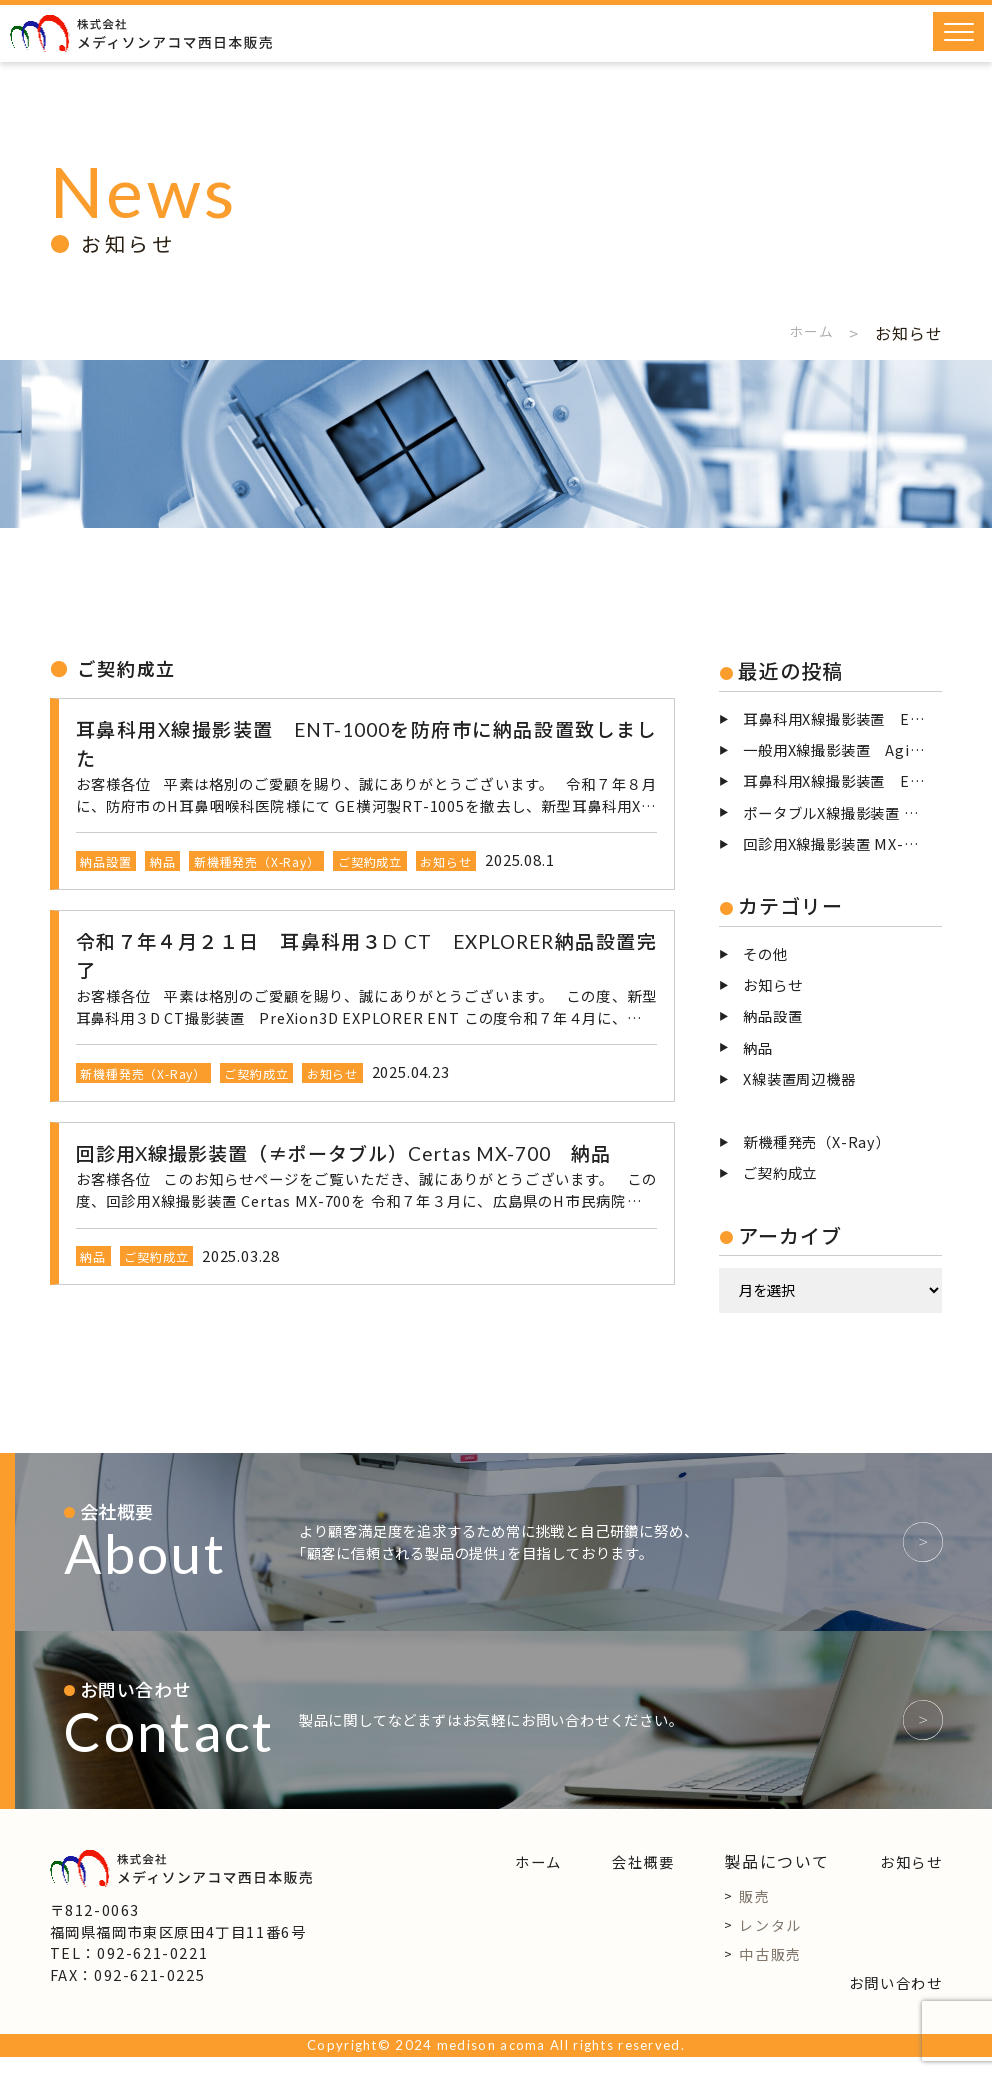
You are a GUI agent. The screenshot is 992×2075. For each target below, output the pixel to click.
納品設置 (772, 1015)
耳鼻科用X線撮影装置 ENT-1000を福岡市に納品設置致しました (842, 718)
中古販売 (770, 1972)
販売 (754, 1914)
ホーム (808, 333)
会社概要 (643, 1879)
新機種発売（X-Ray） (817, 1141)
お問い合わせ (896, 2000)
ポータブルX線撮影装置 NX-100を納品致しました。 (842, 812)
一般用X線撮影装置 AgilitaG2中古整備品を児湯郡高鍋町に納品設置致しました (842, 749)
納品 (758, 1047)
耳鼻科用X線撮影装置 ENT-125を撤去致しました (842, 780)
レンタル (770, 1943)
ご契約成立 (780, 1172)
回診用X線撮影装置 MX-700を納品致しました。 (842, 843)
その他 (765, 953)
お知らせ (772, 984)
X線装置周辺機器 (799, 1078)
